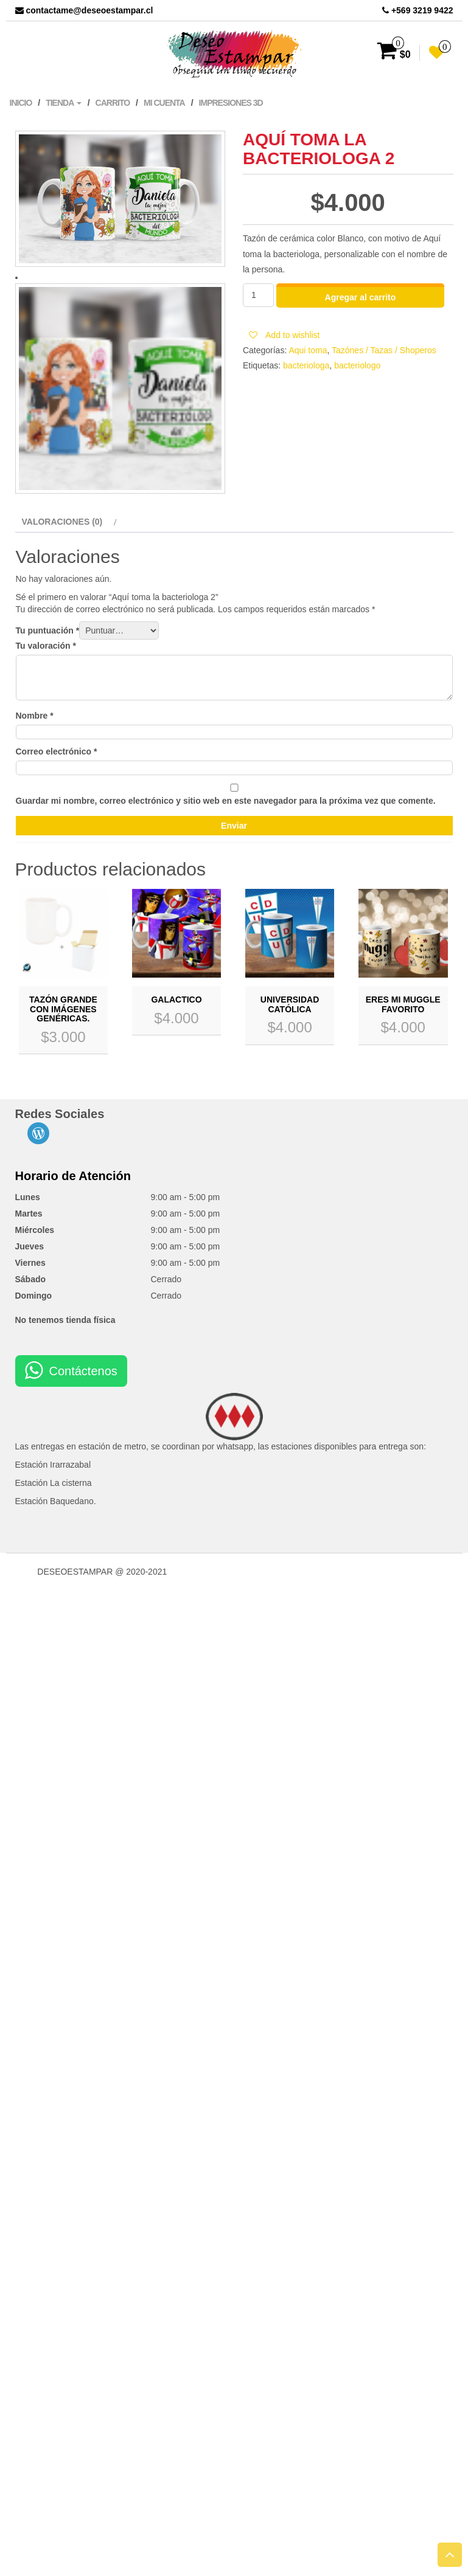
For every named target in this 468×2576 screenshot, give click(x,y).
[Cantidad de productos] (258, 295)
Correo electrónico (56, 751)
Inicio (21, 103)
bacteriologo (357, 365)
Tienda (63, 103)
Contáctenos (83, 1371)
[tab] (67, 522)
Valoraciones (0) (62, 522)
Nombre (35, 715)
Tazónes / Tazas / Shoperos (384, 350)
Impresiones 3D (231, 103)
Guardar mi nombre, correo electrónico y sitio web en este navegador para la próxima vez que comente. (226, 801)
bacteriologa (306, 365)
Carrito (113, 103)
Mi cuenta (164, 103)
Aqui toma (307, 350)
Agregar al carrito (360, 297)
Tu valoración (46, 646)
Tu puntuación (48, 630)
